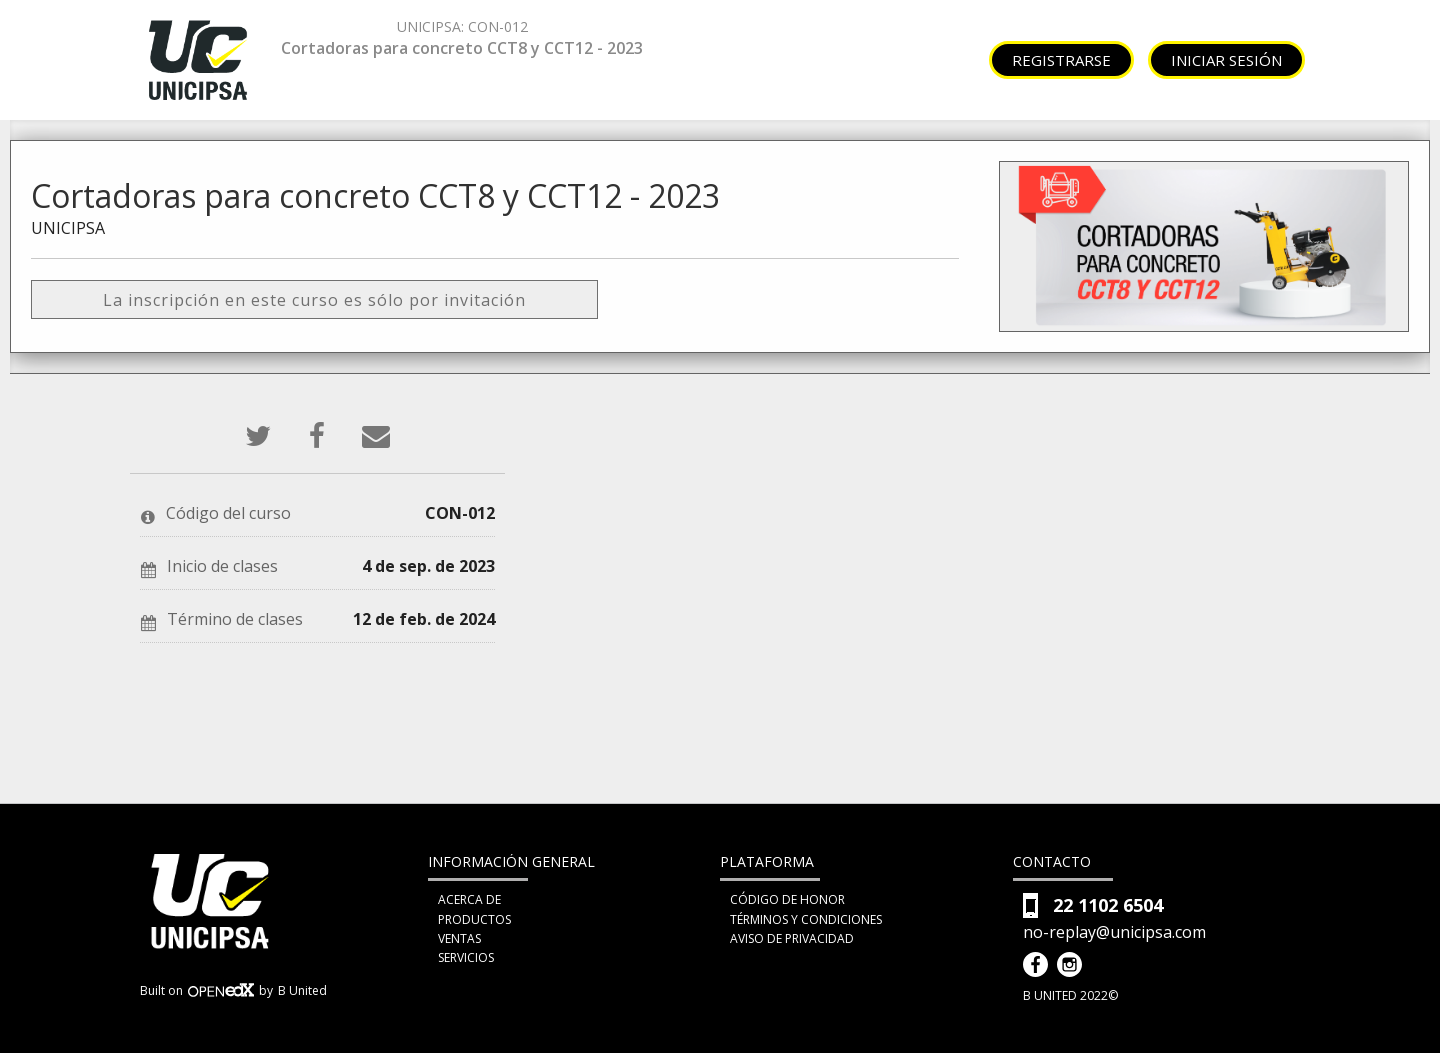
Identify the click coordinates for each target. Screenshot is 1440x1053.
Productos (474, 919)
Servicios (466, 957)
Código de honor (787, 899)
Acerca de (469, 899)
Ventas (459, 938)
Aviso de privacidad (792, 938)
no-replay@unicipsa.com (1114, 932)
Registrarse (1061, 60)
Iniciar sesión (1226, 60)
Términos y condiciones (806, 919)
